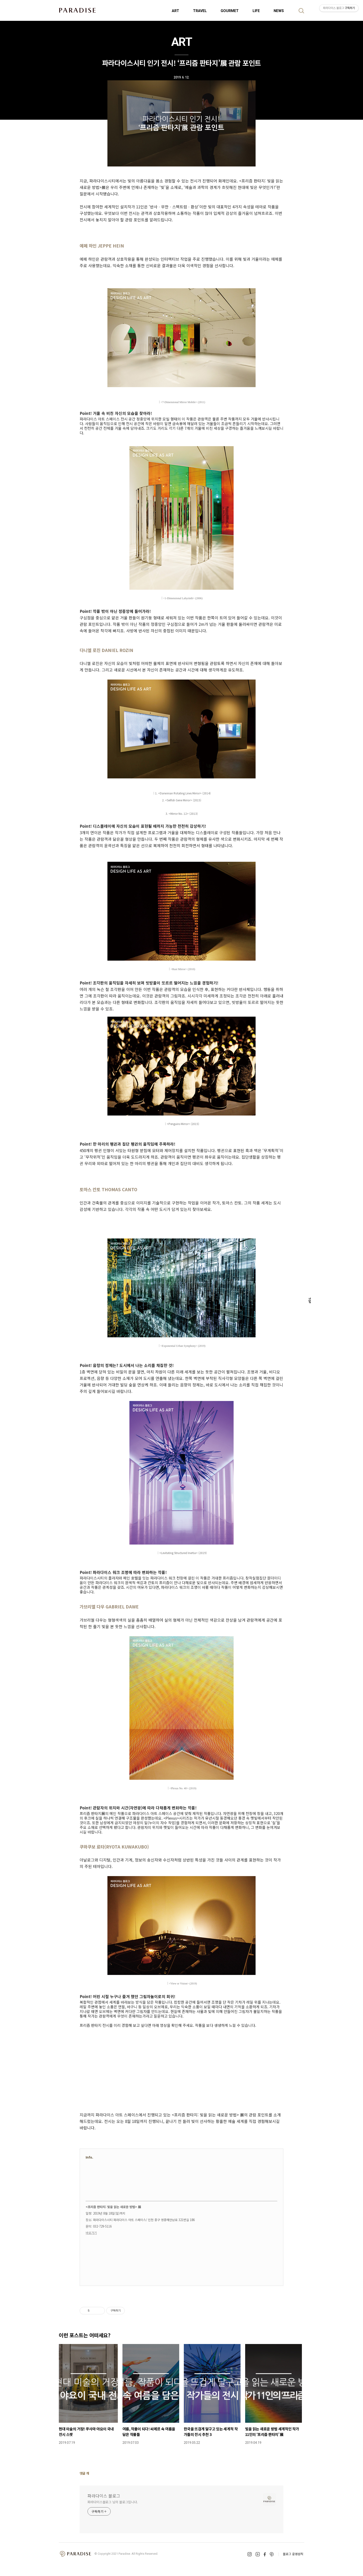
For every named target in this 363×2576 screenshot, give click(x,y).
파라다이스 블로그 (104, 2495)
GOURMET (230, 11)
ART (175, 11)
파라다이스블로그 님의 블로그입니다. (113, 2502)
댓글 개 (84, 2473)
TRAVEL (200, 11)
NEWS (279, 11)
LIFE (256, 11)
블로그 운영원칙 (293, 2554)
